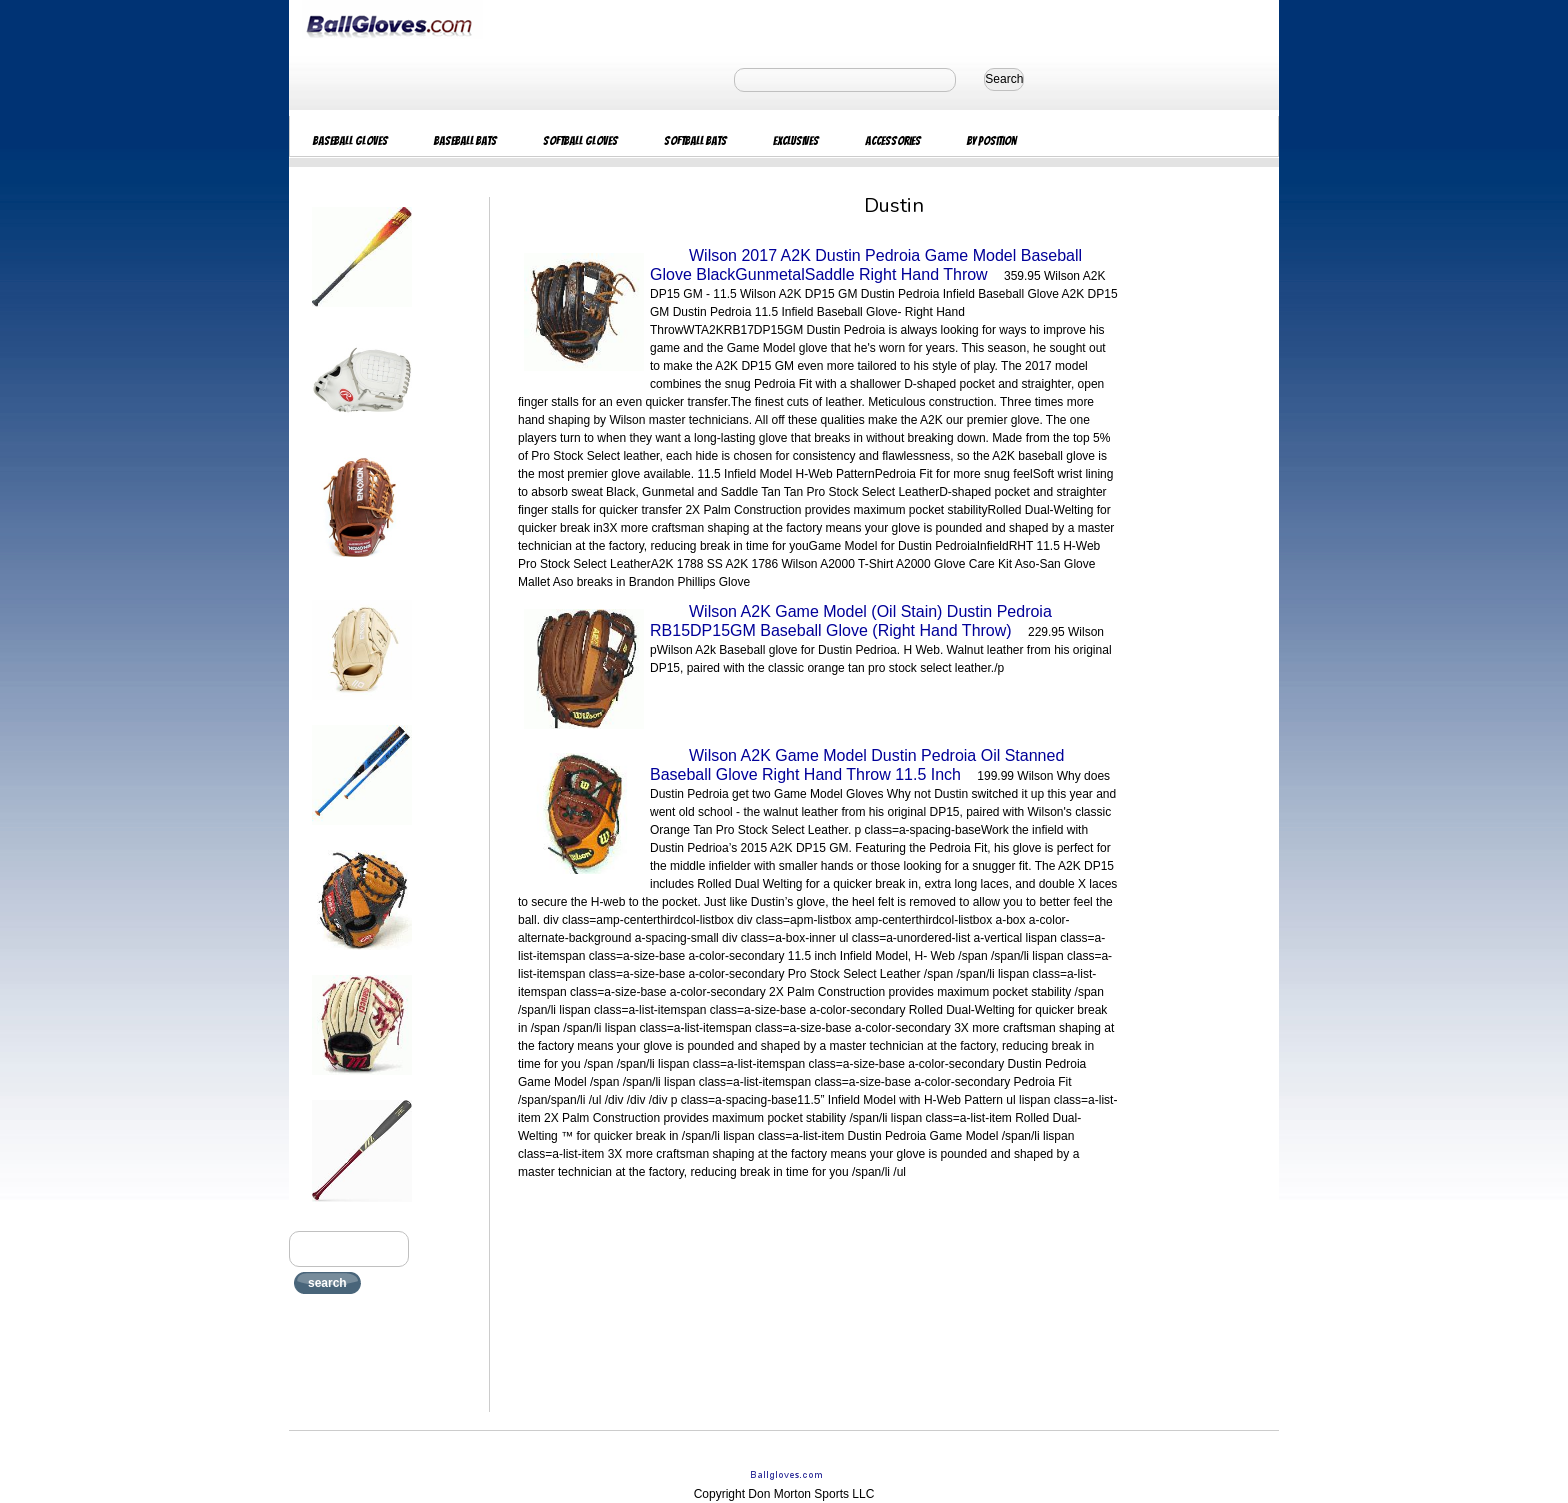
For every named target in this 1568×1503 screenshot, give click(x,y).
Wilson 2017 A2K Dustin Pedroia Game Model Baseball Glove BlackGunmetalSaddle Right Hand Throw (866, 265)
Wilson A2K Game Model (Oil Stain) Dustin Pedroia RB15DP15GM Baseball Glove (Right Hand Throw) (851, 621)
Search (1004, 79)
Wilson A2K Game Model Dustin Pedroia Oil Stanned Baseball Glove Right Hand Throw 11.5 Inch (857, 765)
